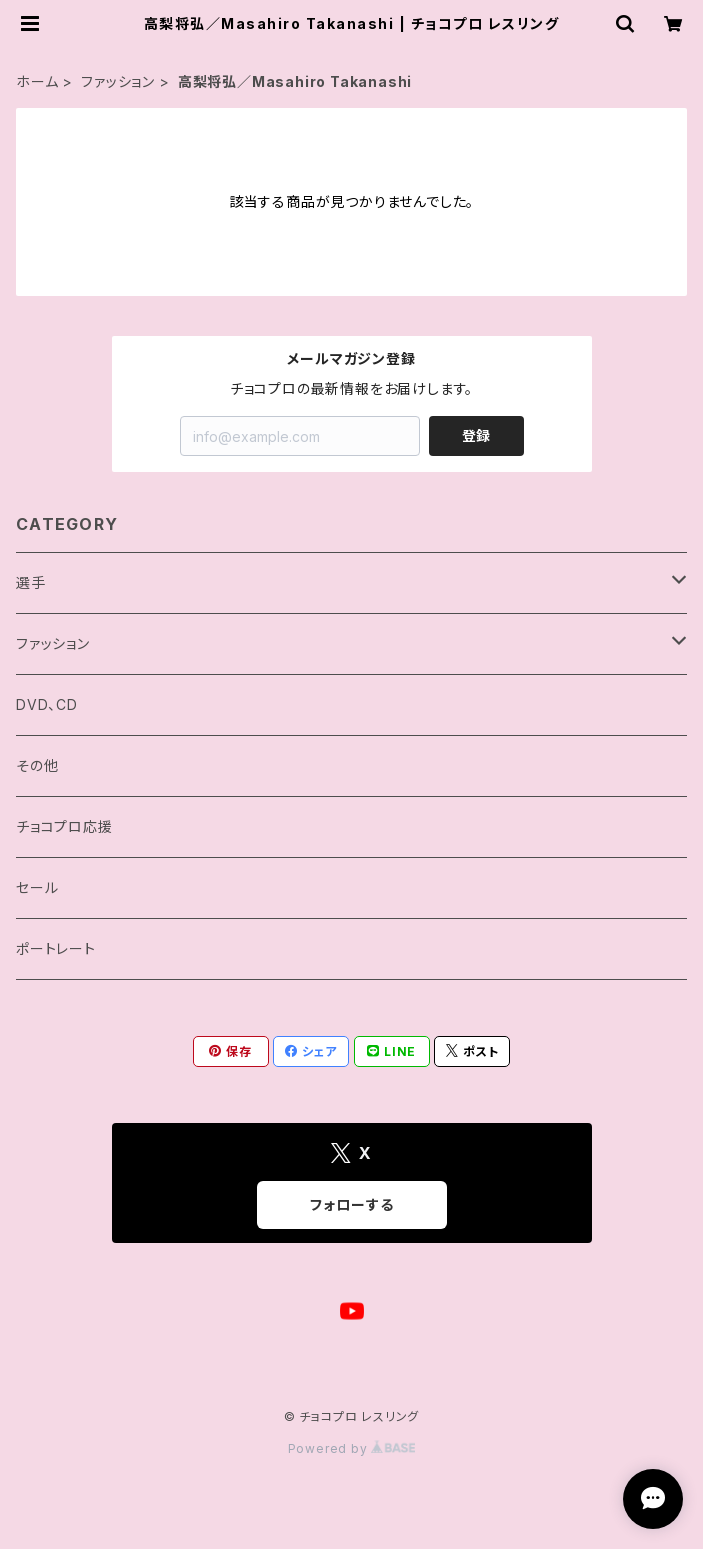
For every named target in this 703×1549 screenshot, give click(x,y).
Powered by (352, 1448)
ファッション (118, 81)
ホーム (37, 81)
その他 (37, 765)
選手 (31, 582)
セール (37, 887)
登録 (476, 435)
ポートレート (56, 948)
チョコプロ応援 (64, 826)
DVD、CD (47, 704)
